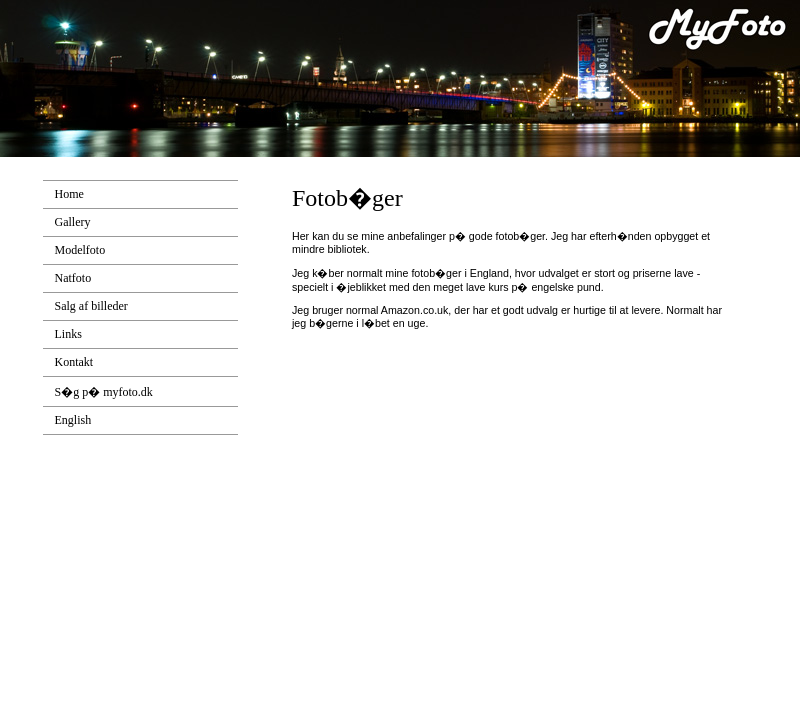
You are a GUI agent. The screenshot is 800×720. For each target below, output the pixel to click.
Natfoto (73, 278)
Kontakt (74, 362)
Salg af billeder (91, 306)
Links (68, 334)
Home (69, 194)
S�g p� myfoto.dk (104, 392)
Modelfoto (80, 250)
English (73, 420)
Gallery (73, 222)
